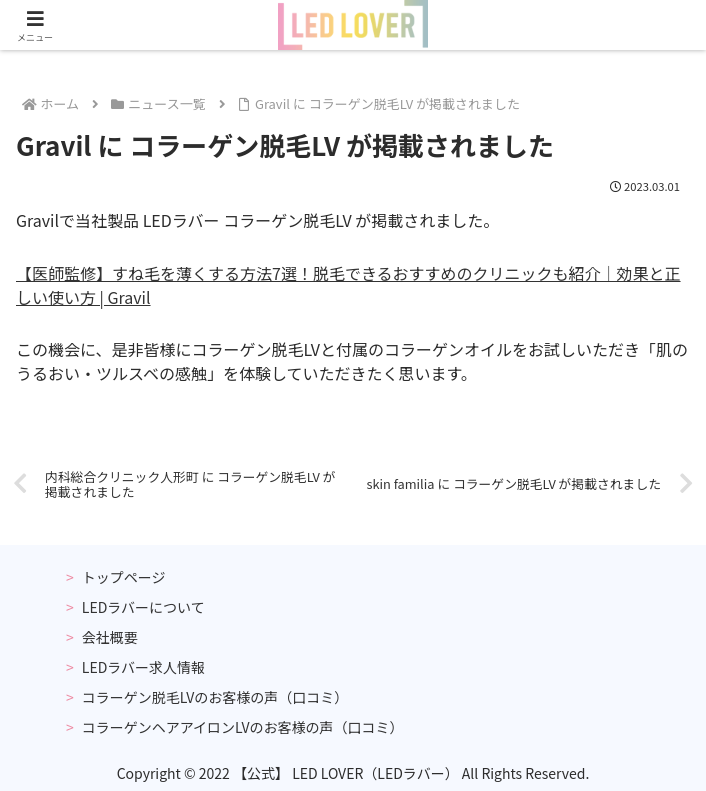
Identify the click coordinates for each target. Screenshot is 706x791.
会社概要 (110, 637)
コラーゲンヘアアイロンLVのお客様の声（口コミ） (243, 727)
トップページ (124, 577)
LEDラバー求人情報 (143, 667)
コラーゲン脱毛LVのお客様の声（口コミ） (215, 697)
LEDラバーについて (143, 607)
